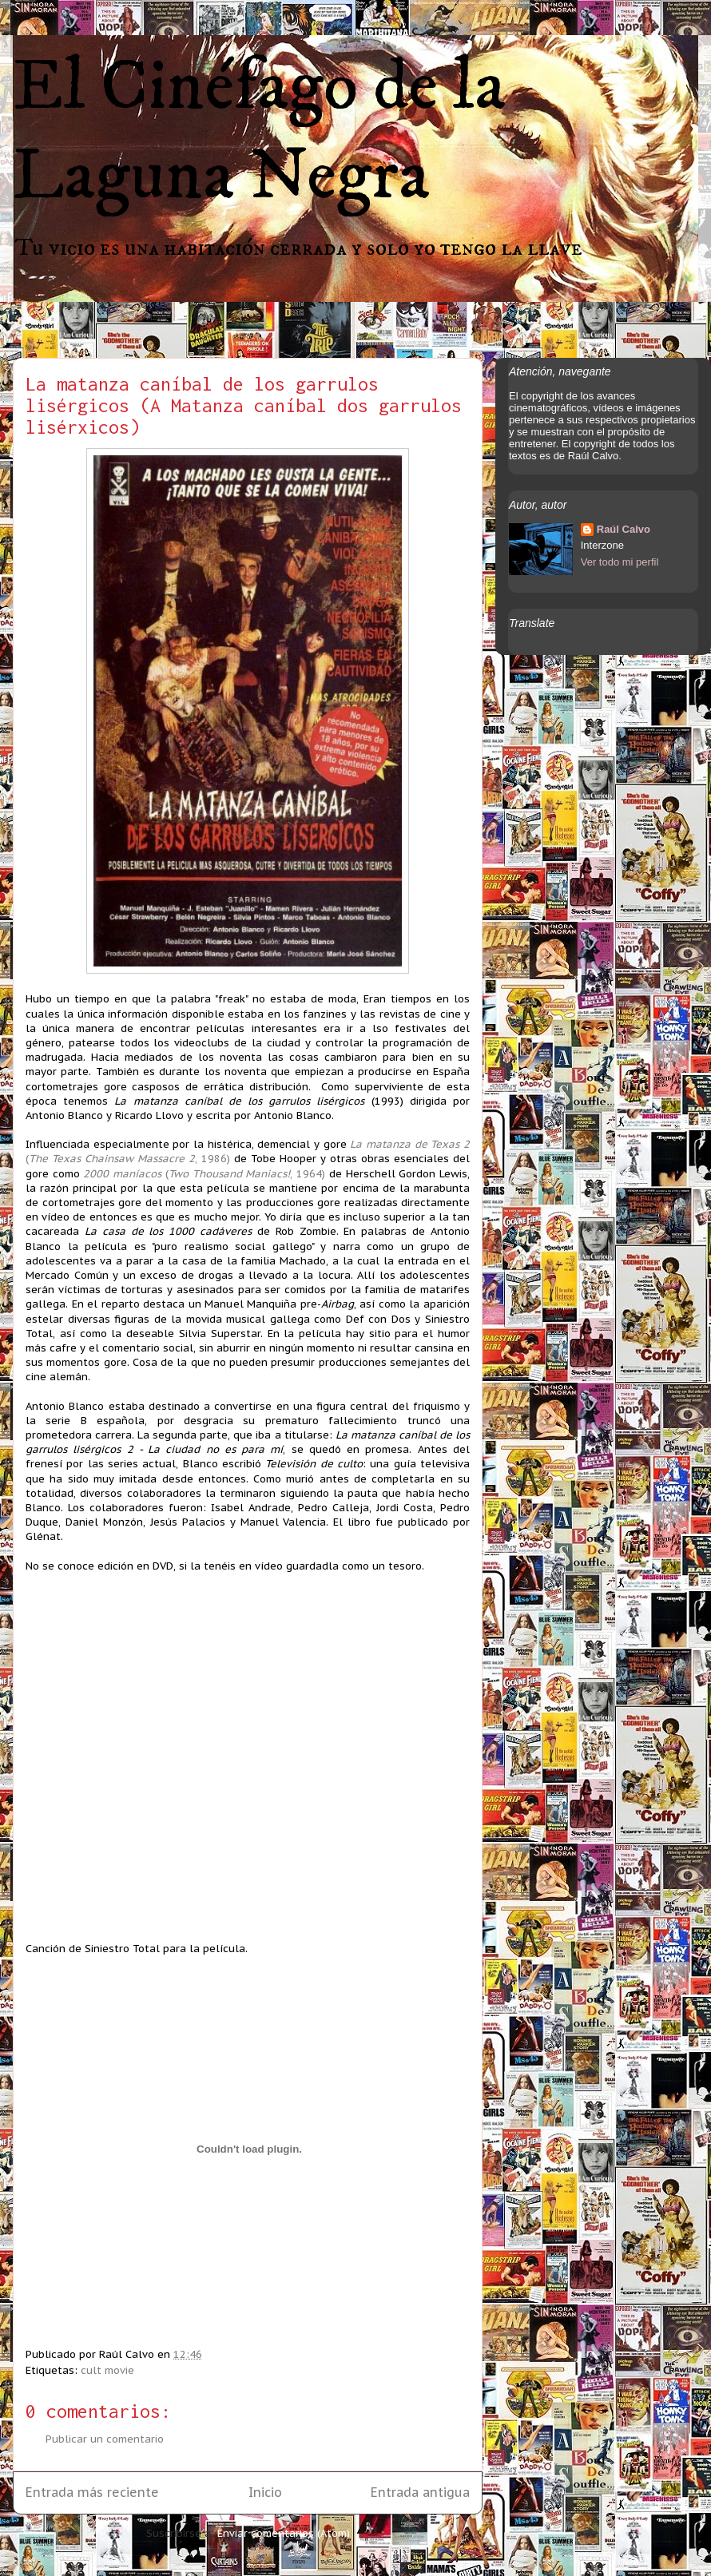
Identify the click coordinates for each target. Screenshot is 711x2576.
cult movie (107, 2370)
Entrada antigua (420, 2492)
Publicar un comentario (105, 2439)
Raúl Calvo (623, 529)
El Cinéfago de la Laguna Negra (259, 131)
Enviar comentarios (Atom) (283, 2533)
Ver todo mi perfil (620, 562)
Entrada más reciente (92, 2492)
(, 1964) (204, 1174)
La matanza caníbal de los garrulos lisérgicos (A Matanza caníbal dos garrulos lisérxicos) (244, 405)
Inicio (265, 2492)
